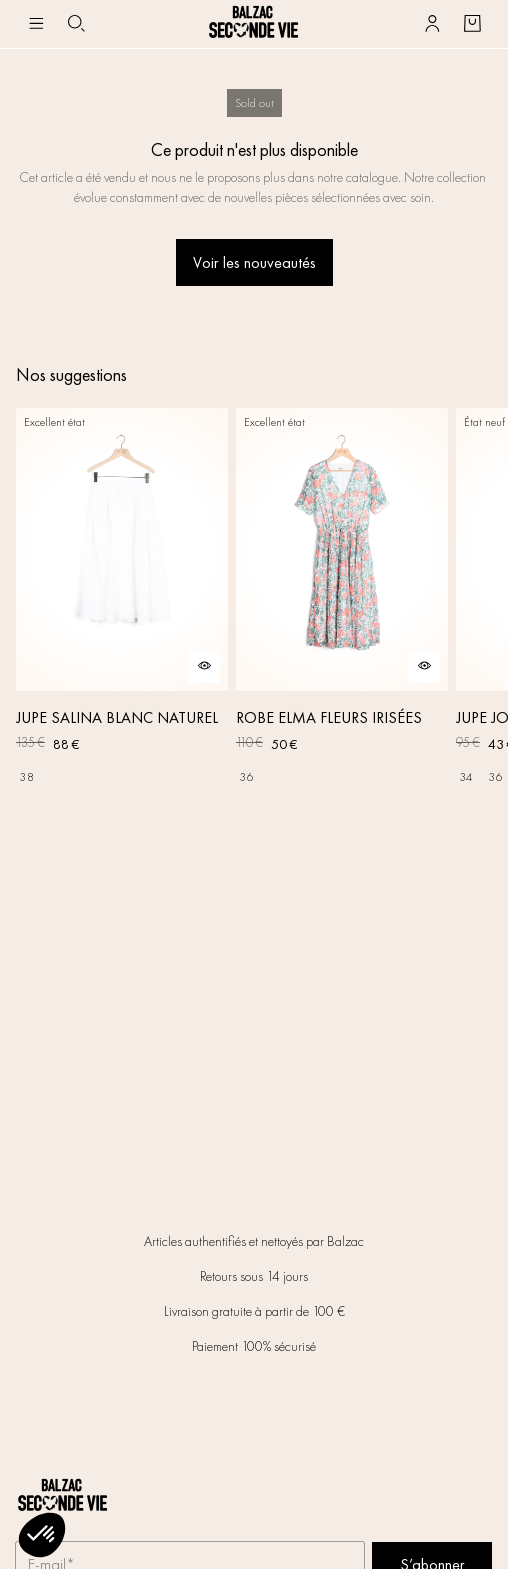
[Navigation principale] (36, 24)
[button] (42, 1535)
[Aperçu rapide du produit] (204, 667)
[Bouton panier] (472, 24)
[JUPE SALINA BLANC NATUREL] (122, 600)
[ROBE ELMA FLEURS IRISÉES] (342, 600)
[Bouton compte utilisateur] (432, 24)
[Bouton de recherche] (76, 24)
